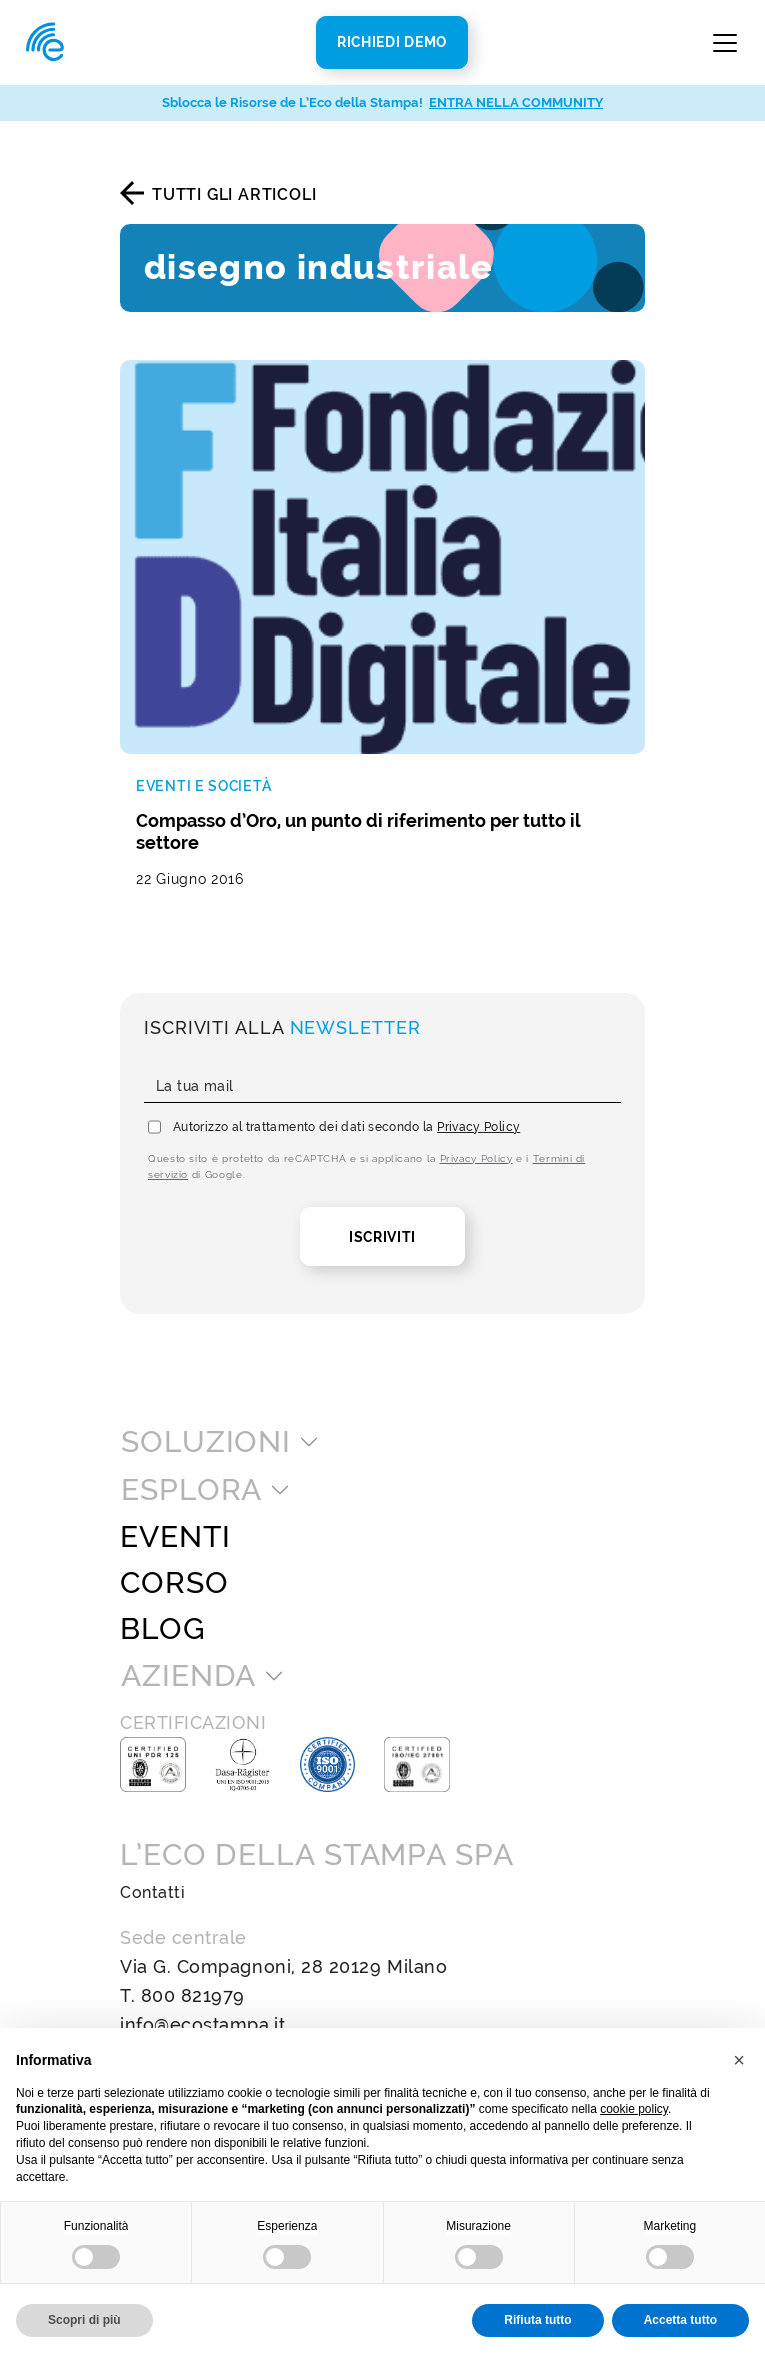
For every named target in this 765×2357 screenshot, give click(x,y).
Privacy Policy (478, 1127)
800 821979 (193, 1995)
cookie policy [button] (634, 2109)
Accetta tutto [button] (680, 2320)
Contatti (152, 1892)
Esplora (191, 1490)
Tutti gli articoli (234, 194)
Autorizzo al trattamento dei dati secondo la (346, 1127)
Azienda (188, 1676)
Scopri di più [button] (84, 2320)
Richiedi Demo (392, 42)
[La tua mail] (382, 1087)
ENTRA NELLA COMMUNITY (516, 102)
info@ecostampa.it (202, 2024)
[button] (739, 2060)
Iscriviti (382, 1237)
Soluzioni (206, 1442)
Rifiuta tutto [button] (537, 2320)
